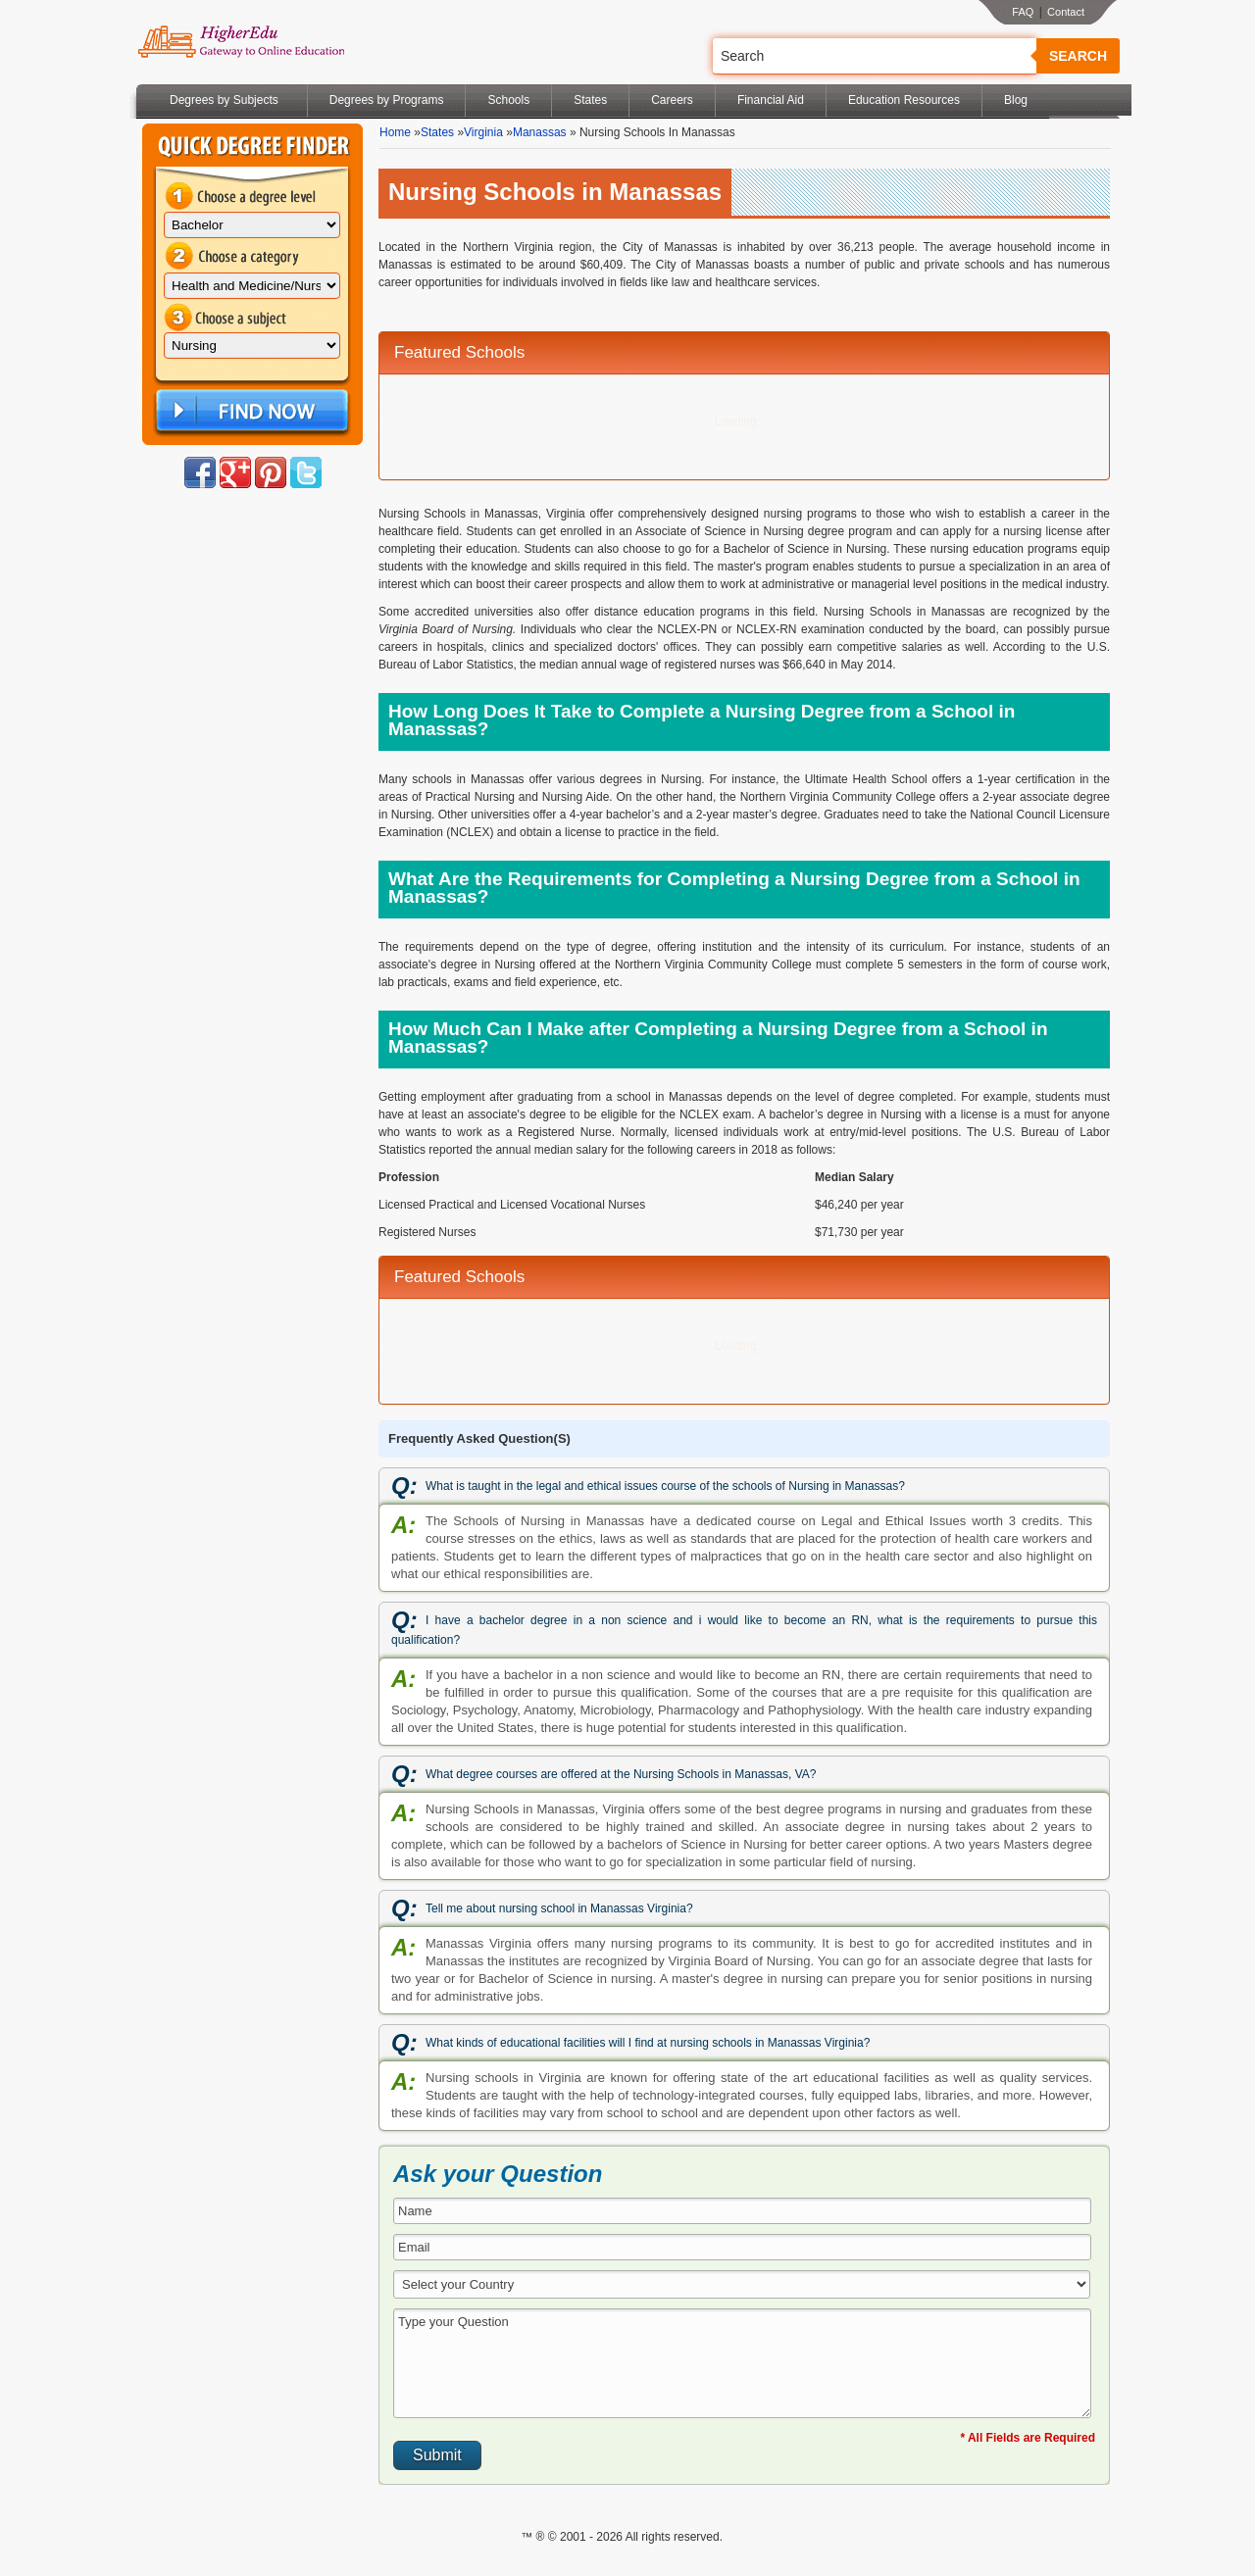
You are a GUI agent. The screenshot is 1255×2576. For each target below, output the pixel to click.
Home (395, 132)
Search (1078, 56)
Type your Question (742, 2363)
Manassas (540, 132)
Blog (1016, 100)
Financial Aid (770, 100)
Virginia (483, 132)
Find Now (250, 411)
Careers (672, 100)
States (590, 100)
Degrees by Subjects (224, 100)
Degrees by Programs (386, 100)
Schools (508, 100)
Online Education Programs (240, 42)
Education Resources (904, 100)
